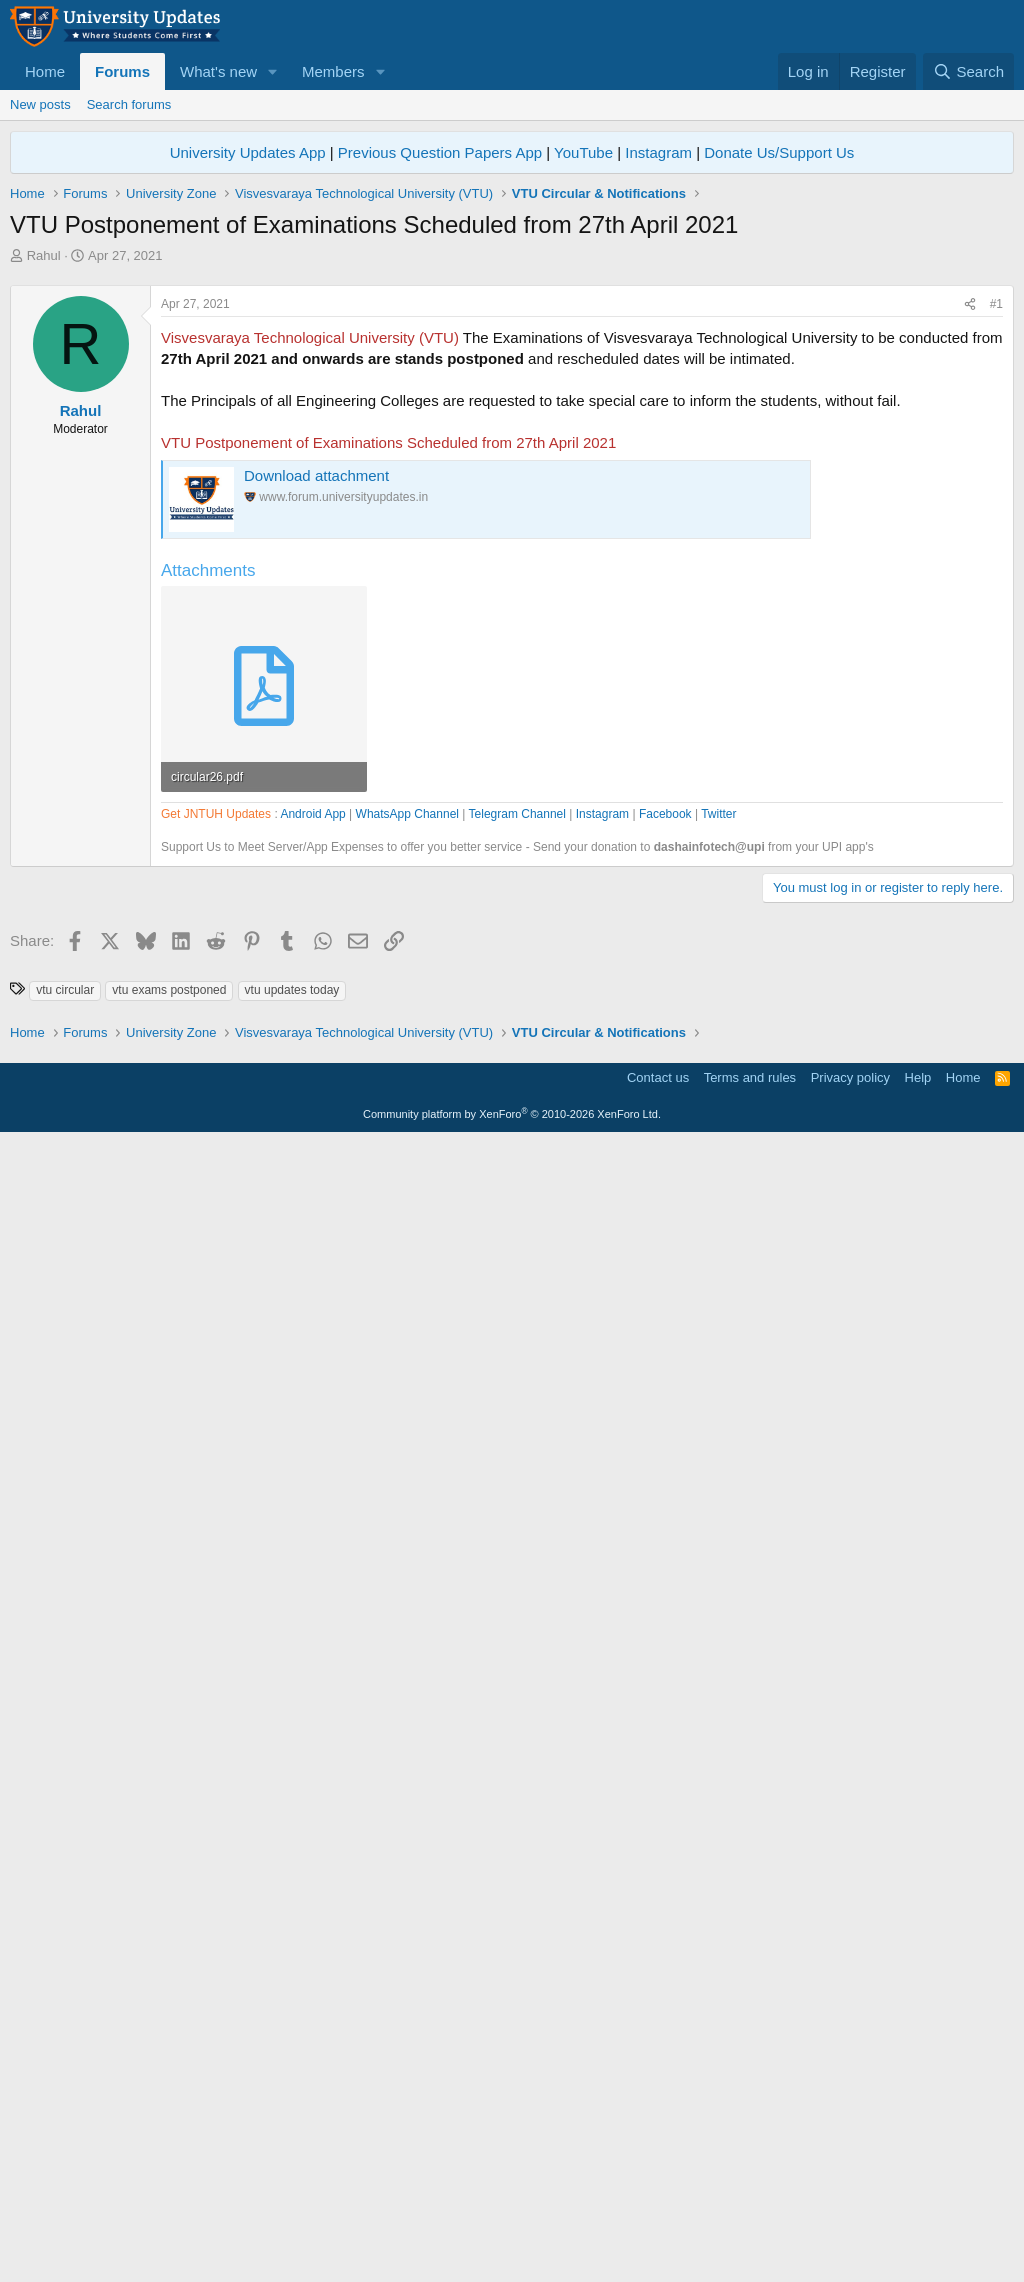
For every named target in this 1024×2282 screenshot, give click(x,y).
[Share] (970, 584)
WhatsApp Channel (407, 1384)
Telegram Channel (517, 1384)
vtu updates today (292, 1850)
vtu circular (65, 1850)
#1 (996, 584)
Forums (122, 71)
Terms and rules (750, 2217)
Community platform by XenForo (512, 2254)
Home (45, 71)
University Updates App (248, 152)
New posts (40, 104)
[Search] (968, 71)
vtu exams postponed (169, 1850)
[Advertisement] (512, 415)
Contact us (658, 2217)
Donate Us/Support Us (779, 152)
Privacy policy (850, 2217)
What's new (218, 71)
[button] (273, 71)
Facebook (665, 1384)
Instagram (658, 152)
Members (333, 71)
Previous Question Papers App (440, 152)
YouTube (583, 152)
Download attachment (316, 755)
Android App (312, 1384)
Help (918, 2217)
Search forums (129, 104)
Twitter (718, 1384)
